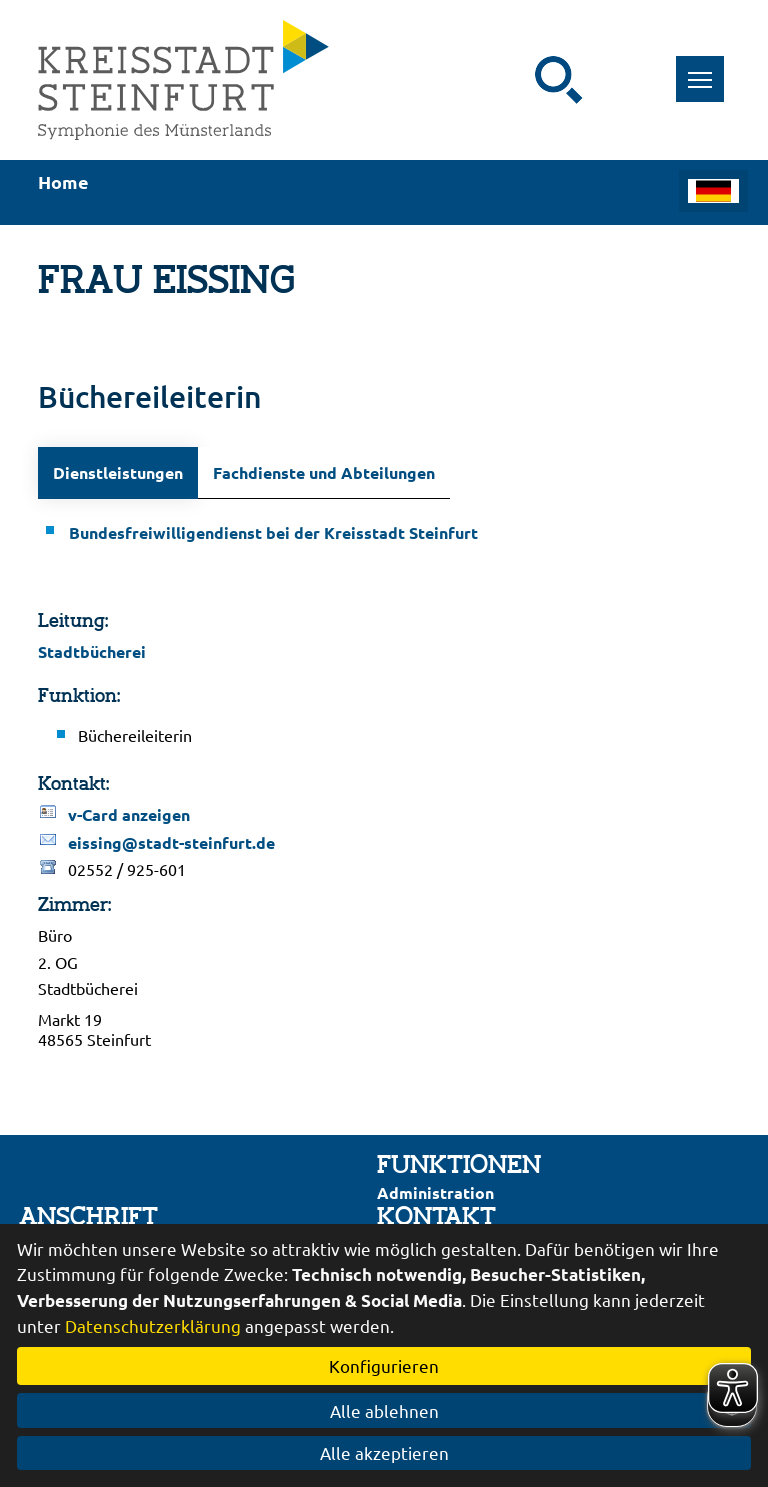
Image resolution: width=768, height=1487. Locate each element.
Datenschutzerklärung (153, 1325)
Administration (435, 1192)
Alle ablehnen (384, 1410)
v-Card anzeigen (129, 814)
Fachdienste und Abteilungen (324, 472)
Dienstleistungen (118, 472)
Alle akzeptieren (384, 1452)
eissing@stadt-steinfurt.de (171, 842)
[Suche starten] (559, 80)
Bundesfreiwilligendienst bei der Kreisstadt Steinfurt (273, 532)
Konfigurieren (384, 1365)
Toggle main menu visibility (706, 68)
